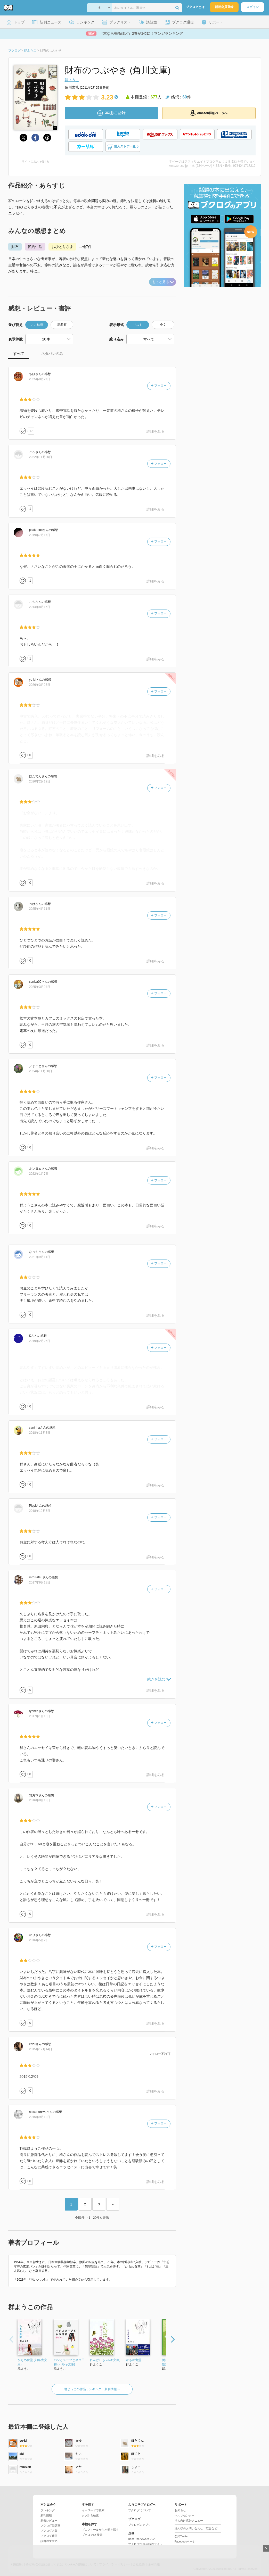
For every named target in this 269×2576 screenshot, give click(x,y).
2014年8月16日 (40, 607)
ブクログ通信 (49, 2535)
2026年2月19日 (40, 781)
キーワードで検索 (93, 2510)
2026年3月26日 (40, 685)
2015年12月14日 (40, 2049)
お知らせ (180, 2510)
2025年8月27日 (40, 379)
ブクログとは (195, 7)
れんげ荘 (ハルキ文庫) (105, 2360)
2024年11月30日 (40, 1071)
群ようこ (72, 80)
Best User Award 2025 (142, 2538)
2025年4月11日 (40, 909)
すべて (18, 354)
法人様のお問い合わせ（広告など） (197, 2528)
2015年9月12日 (40, 2117)
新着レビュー (49, 2520)
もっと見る (163, 282)
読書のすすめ (49, 2540)
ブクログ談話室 (50, 2525)
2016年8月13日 (40, 1800)
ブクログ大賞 (49, 2530)
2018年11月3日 (40, 1433)
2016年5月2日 (39, 1940)
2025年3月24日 (40, 987)
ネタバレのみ (52, 354)
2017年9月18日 (40, 1582)
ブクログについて (139, 2510)
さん (35, 374)
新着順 (62, 325)
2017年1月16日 (40, 1716)
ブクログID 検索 (92, 2534)
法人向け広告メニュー (189, 2520)
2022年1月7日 (39, 1174)
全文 (163, 325)
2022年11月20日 (40, 457)
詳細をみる (155, 431)
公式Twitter (182, 2536)
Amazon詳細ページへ (209, 113)
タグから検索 (90, 2515)
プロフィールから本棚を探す (100, 2529)
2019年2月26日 (40, 1341)
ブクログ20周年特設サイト (145, 2544)
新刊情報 (46, 2515)
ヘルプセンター (184, 2515)
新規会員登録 (224, 7)
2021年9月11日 (40, 1257)
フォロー (158, 385)
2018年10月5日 (40, 1511)
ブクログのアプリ (139, 2524)
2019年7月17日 (40, 535)
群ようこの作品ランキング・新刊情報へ (92, 2389)
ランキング (47, 2510)
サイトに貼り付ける (35, 161)
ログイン (252, 7)
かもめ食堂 (133, 2360)
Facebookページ (185, 2541)
